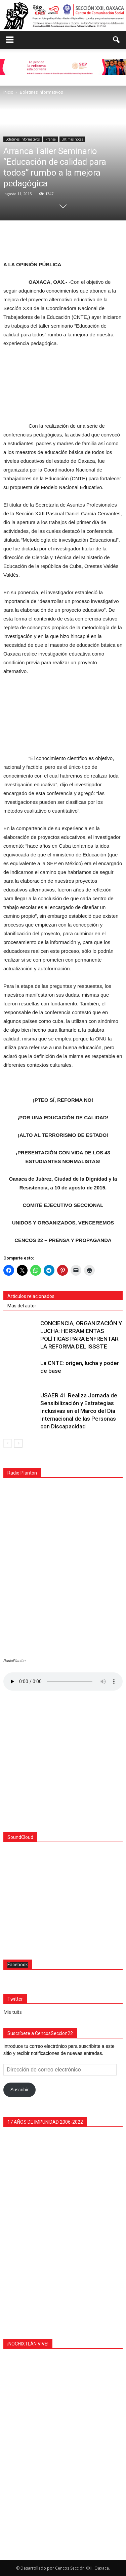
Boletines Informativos (22, 139)
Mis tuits (12, 2010)
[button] (116, 40)
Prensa (50, 139)
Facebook (17, 1963)
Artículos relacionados (30, 1296)
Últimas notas (72, 139)
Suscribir (19, 2088)
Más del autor (21, 1305)
